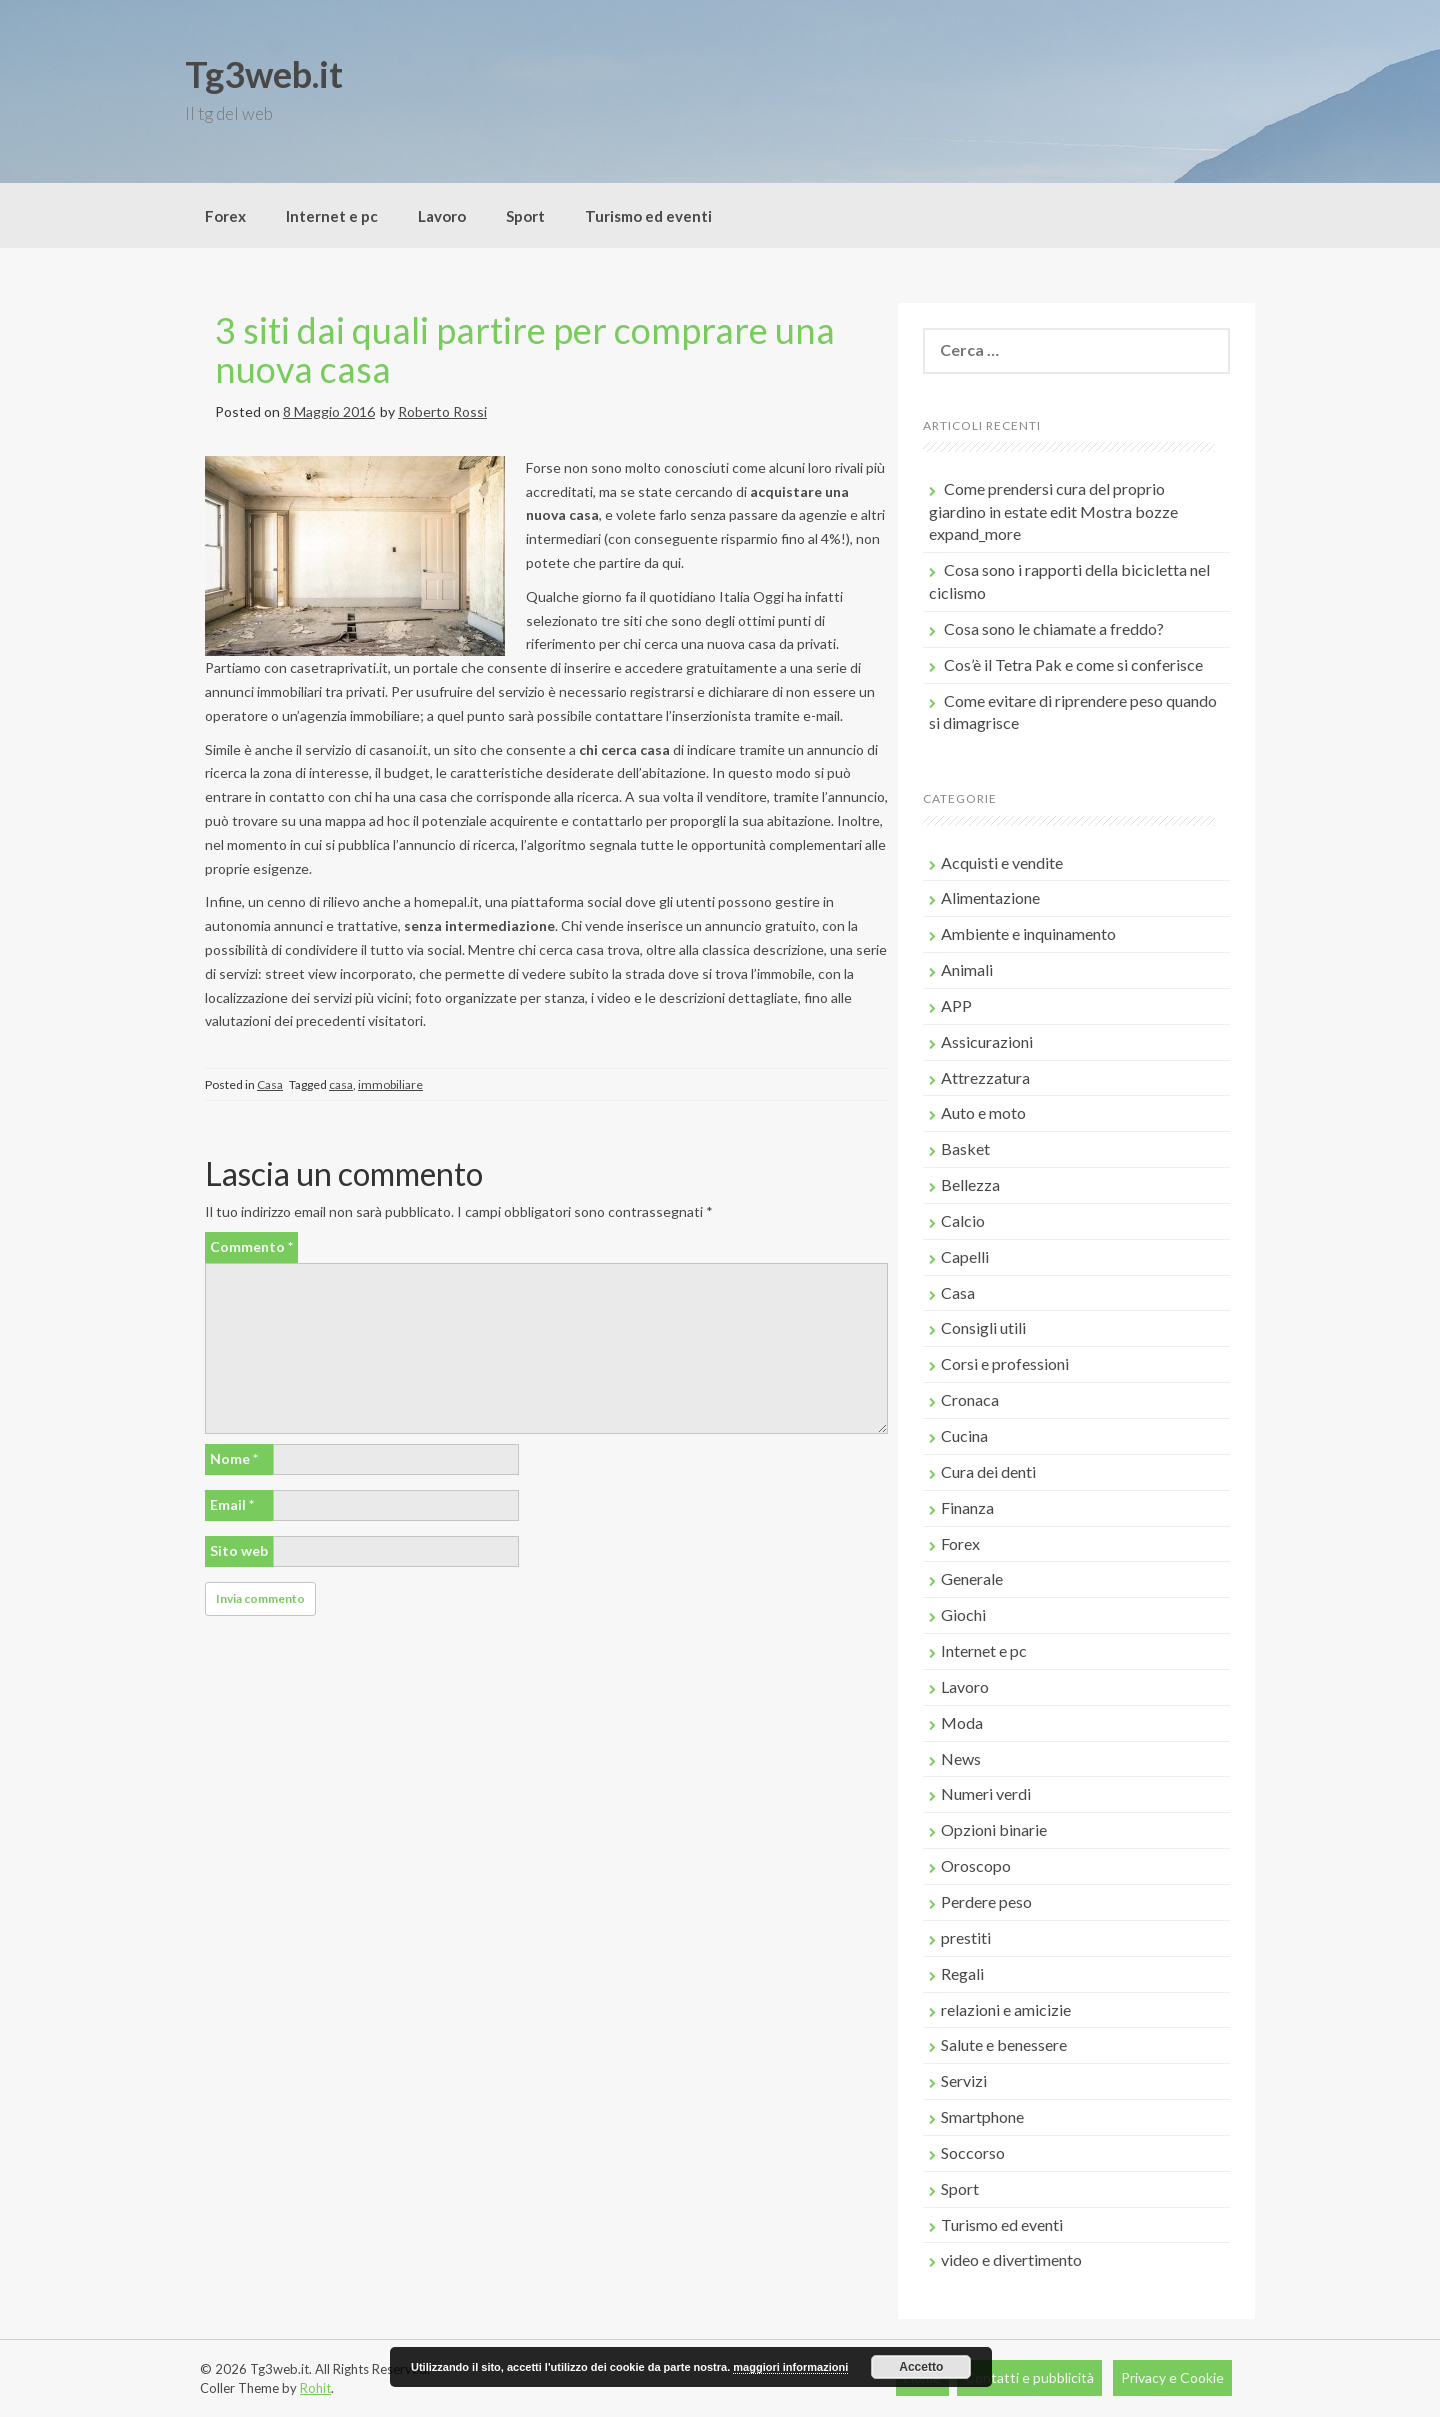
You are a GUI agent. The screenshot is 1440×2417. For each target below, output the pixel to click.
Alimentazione (990, 897)
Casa (270, 1084)
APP (956, 1005)
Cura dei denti (988, 1471)
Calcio (963, 1220)
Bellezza (970, 1184)
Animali (967, 969)
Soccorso (973, 2152)
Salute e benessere (1004, 2044)
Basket (965, 1148)
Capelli (965, 1256)
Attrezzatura (985, 1077)
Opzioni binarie (994, 1829)
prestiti (966, 1937)
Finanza (967, 1507)
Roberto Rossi (442, 411)
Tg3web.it (264, 74)
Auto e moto (983, 1112)
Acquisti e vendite (1002, 862)
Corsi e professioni (1005, 1363)
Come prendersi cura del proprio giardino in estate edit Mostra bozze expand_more (1053, 511)
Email (232, 1504)
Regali (962, 1973)
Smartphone (982, 2116)
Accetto (921, 2367)
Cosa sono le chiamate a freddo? (1054, 628)
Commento (251, 1246)
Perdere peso (986, 1901)
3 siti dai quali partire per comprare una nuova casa (525, 350)
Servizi (964, 2080)
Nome (234, 1458)
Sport (525, 216)
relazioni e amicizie (1006, 2009)
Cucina (964, 1435)
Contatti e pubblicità (1029, 2377)
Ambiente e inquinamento (1028, 933)
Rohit (315, 2388)
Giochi (963, 1614)
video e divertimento (1011, 2259)
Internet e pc (332, 216)
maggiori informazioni (790, 2367)
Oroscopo (976, 1865)
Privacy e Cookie (1172, 2377)
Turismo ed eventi (648, 216)
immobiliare (390, 1084)
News (961, 1758)
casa (341, 1084)
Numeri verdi (986, 1793)
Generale (972, 1578)
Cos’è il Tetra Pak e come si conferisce (1073, 664)
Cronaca (970, 1399)
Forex (225, 216)
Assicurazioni (987, 1041)
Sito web (239, 1550)
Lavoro (442, 216)
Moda (962, 1722)
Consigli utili (983, 1327)
